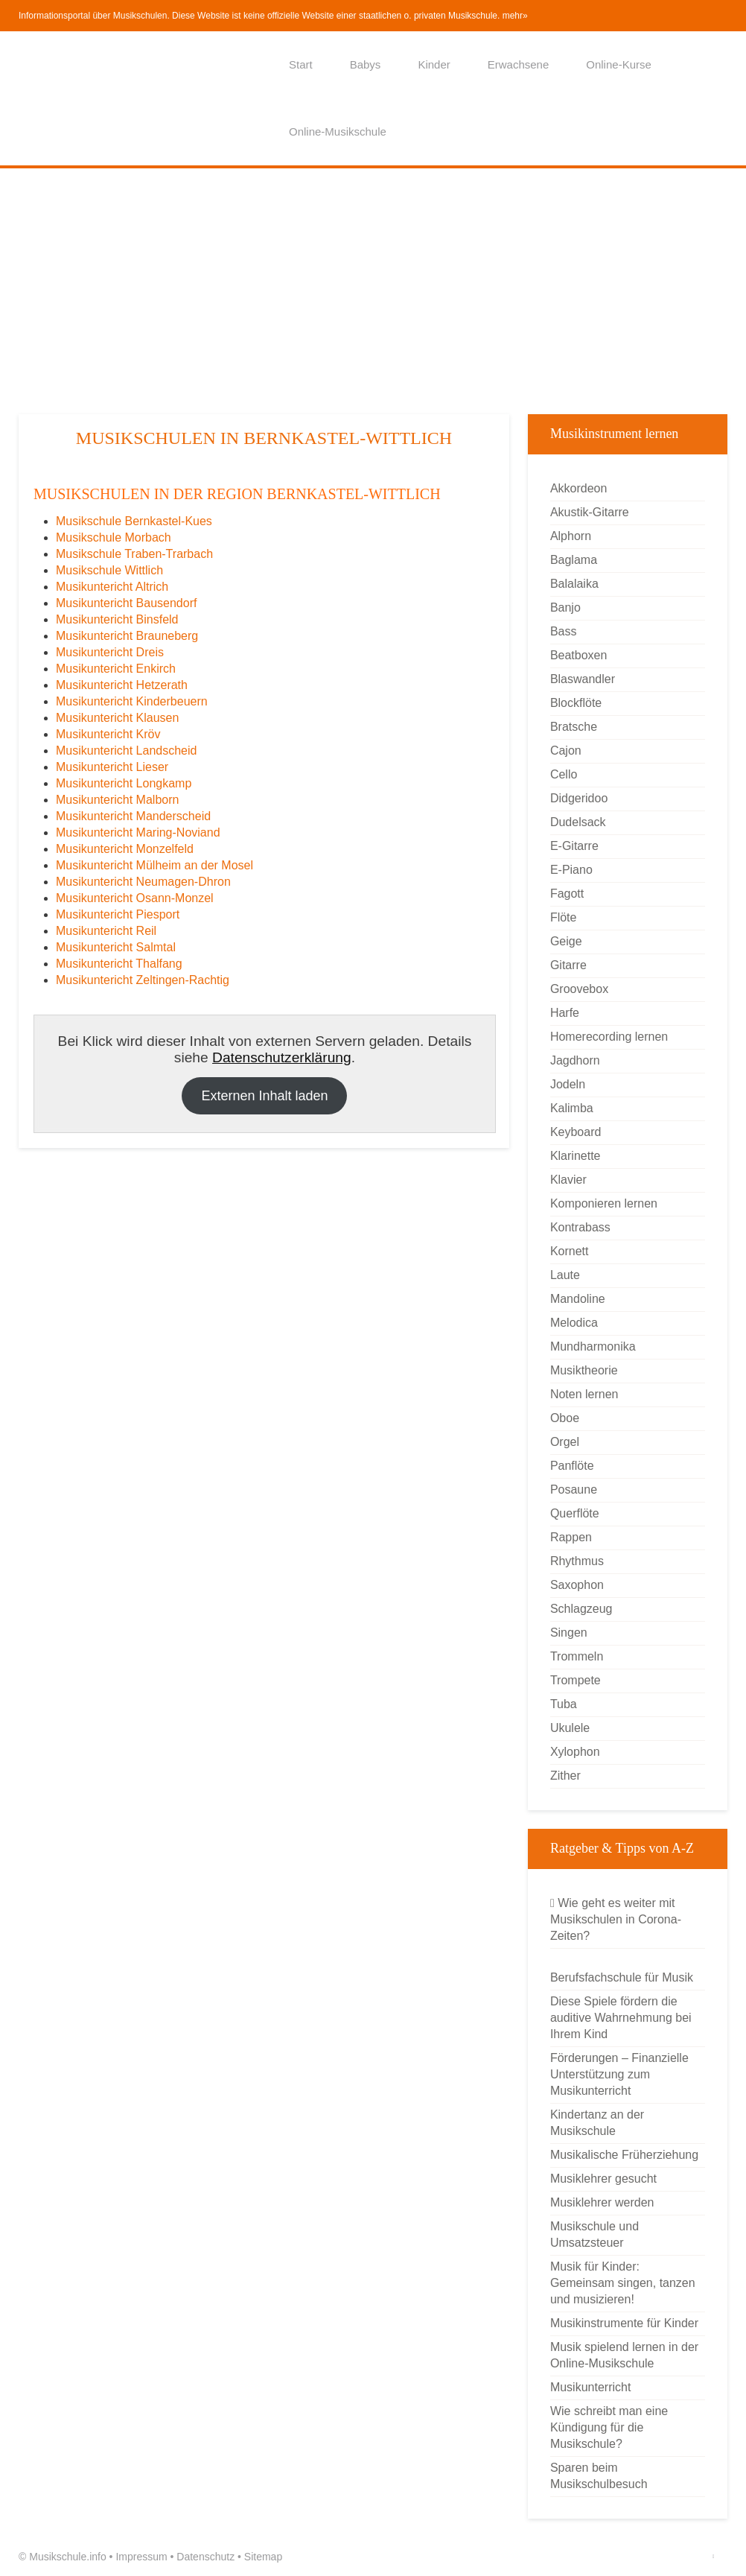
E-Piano (571, 869)
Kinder (434, 64)
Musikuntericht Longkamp (123, 783)
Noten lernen (584, 1394)
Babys (365, 64)
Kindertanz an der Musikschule (597, 2122)
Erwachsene (518, 64)
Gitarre (568, 965)
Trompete (575, 1680)
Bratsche (573, 726)
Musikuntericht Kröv (108, 734)
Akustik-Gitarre (589, 512)
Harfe (564, 1012)
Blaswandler (582, 679)
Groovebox (579, 989)
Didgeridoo (579, 798)
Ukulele (570, 1728)
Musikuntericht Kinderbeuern (132, 701)
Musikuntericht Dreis (110, 652)
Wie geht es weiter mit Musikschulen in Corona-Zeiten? (615, 1919)
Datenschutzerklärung (281, 1057)
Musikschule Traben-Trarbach (134, 554)
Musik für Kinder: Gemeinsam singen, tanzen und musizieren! (622, 2283)
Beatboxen (579, 655)
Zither (565, 1775)
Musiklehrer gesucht (603, 2178)
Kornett (569, 1251)
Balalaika (574, 583)
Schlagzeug (581, 1608)
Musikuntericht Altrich (112, 586)
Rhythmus (577, 1561)
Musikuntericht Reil (106, 930)
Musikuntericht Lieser (112, 767)
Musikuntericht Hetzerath (122, 685)
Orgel (564, 1441)
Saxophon (577, 1585)
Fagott (567, 893)
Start (301, 64)
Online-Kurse (618, 64)
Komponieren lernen (603, 1203)
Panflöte (572, 1465)
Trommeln (576, 1656)
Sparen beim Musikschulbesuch (599, 2475)
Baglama (573, 559)
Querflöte (574, 1513)
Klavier (568, 1179)
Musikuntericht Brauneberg (127, 635)
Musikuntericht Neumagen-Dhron (143, 881)
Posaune (573, 1489)
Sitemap (263, 2557)
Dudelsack (578, 822)
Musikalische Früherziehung (624, 2154)
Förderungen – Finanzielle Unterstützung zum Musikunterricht (619, 2074)
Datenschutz (205, 2557)
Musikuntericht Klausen (117, 717)
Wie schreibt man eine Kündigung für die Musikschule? (609, 2427)
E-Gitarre (574, 846)
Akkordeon (579, 488)
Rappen (571, 1537)
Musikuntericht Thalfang (119, 963)
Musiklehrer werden (602, 2202)
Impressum (141, 2557)
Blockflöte (576, 703)
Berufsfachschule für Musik (621, 1977)
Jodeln (567, 1084)
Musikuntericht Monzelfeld (125, 849)
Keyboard (576, 1132)
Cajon (565, 750)
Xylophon (575, 1751)
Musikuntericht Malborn (117, 799)
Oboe (564, 1418)
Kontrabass (580, 1227)
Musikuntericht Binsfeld (117, 619)
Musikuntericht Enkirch (116, 668)
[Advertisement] (373, 291)
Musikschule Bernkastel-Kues (134, 521)
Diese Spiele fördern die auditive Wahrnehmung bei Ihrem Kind (621, 2017)
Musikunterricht (590, 2387)
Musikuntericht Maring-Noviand (138, 832)
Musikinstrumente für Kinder (624, 2323)
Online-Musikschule (337, 131)
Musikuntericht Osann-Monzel (135, 898)
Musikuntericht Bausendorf (126, 603)
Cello (563, 774)
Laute (565, 1275)
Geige (566, 941)
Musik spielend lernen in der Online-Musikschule (624, 2355)
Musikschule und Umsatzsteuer (594, 2234)
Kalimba (571, 1108)
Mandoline (577, 1298)
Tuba (563, 1704)
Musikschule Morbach (113, 537)
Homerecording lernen (609, 1036)
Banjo (565, 607)
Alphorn (570, 536)
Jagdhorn (575, 1060)
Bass (563, 631)
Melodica (574, 1322)
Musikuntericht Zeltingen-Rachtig (142, 980)
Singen (568, 1632)
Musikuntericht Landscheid (126, 750)
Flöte (563, 917)
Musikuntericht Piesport (117, 914)
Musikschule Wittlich (109, 570)
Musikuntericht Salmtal (116, 947)
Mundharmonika (593, 1346)
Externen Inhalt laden (264, 1095)
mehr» (515, 15)
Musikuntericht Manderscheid (133, 816)
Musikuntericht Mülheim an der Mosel (154, 865)
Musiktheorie (584, 1370)
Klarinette (575, 1155)
